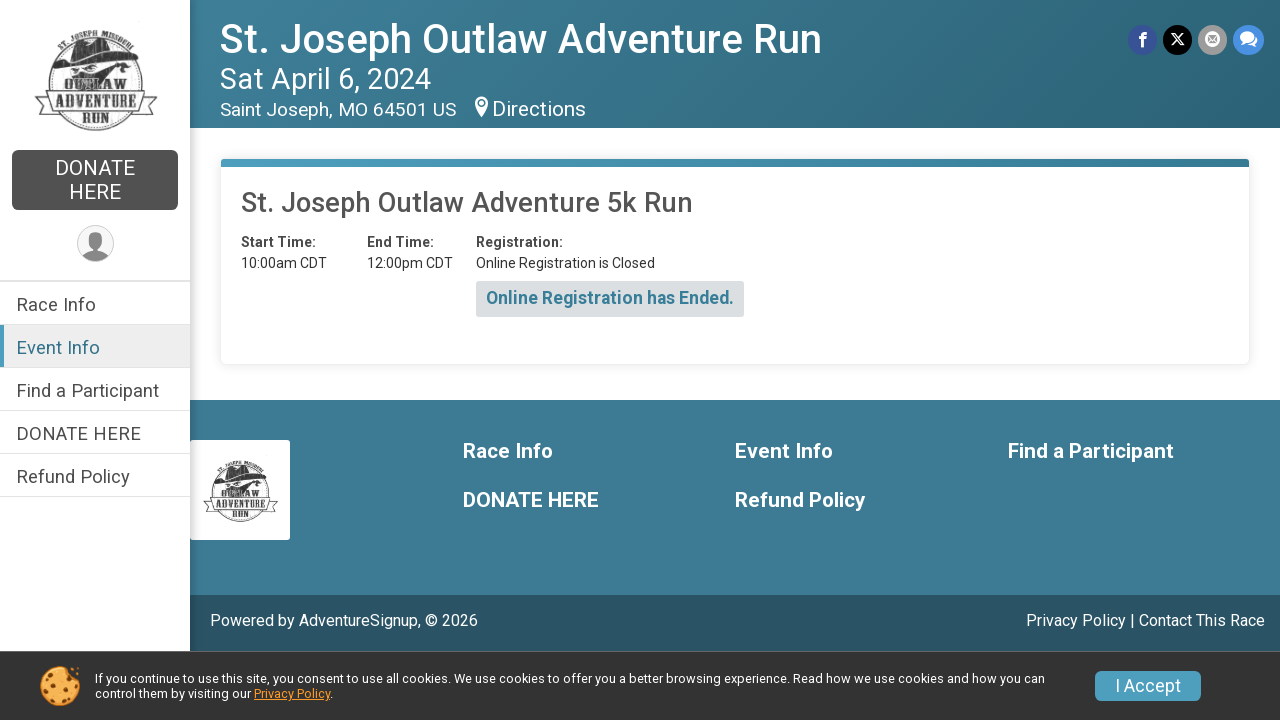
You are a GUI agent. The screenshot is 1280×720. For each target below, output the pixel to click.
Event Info (58, 347)
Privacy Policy (1076, 620)
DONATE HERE (95, 180)
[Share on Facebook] (1142, 39)
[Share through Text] (1248, 39)
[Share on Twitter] (1177, 39)
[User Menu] (95, 243)
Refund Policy (73, 476)
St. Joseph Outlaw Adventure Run (521, 39)
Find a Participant (87, 390)
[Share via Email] (1212, 39)
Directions (539, 109)
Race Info (56, 304)
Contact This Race (1202, 620)
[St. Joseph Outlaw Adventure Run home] (95, 77)
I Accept (1148, 686)
